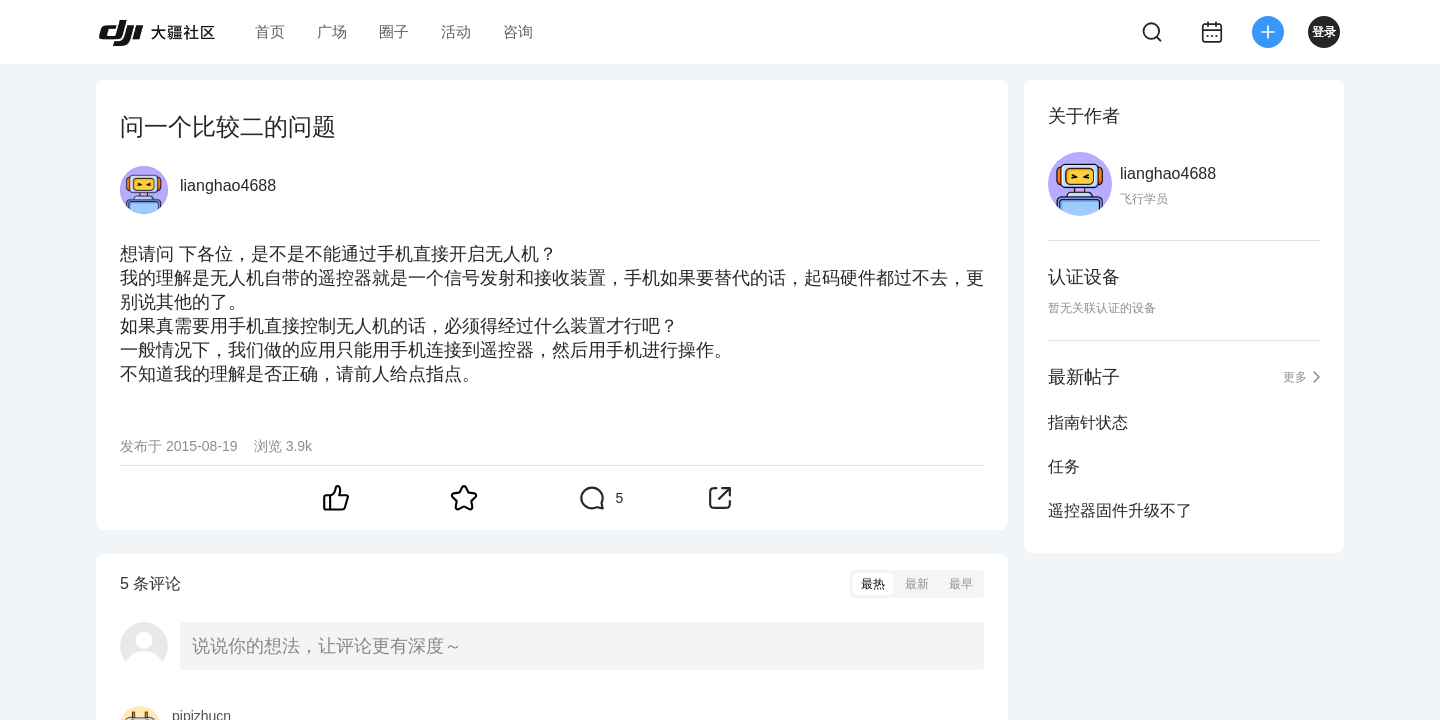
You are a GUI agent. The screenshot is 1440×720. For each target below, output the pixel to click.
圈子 (394, 31)
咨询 (518, 31)
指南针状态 (1088, 422)
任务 (1064, 466)
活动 (456, 31)
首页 (270, 31)
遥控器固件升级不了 (1120, 510)
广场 (332, 31)
